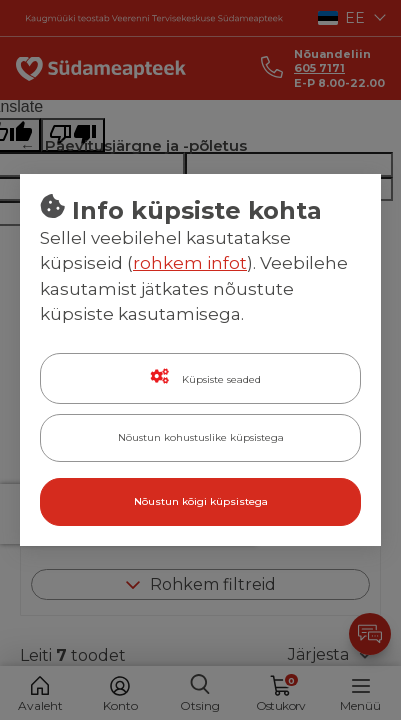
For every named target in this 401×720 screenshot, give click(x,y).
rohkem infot (190, 263)
